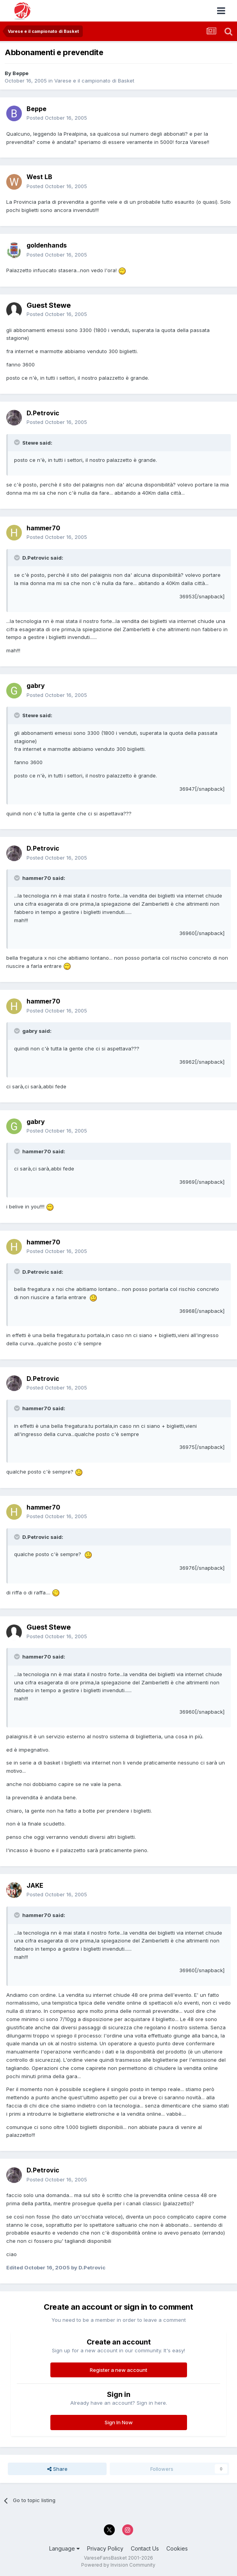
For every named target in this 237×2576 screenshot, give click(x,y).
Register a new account (118, 2370)
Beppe (20, 73)
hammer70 (43, 528)
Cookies (177, 2548)
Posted (57, 118)
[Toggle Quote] (17, 442)
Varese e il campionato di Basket (94, 80)
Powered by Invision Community (118, 2565)
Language (64, 2548)
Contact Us (145, 2548)
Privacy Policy (105, 2548)
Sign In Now (119, 2422)
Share (57, 2469)
